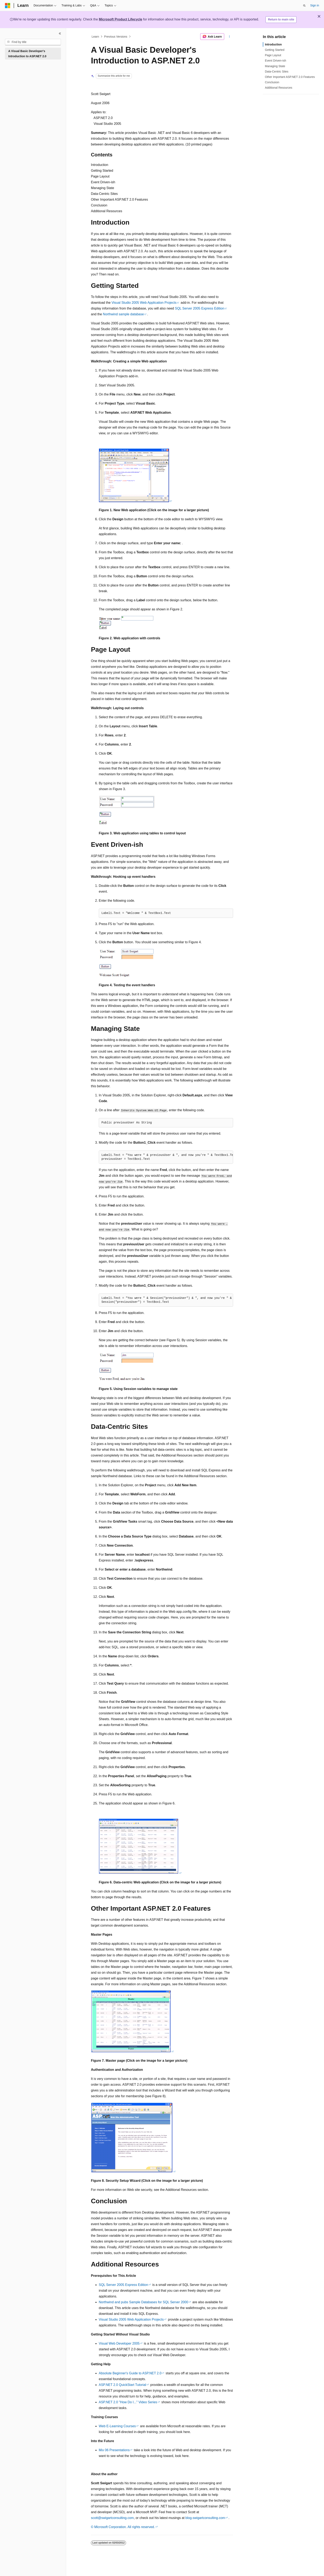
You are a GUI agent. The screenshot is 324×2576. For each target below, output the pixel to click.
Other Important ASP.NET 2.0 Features (290, 77)
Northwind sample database (123, 314)
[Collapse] (60, 33)
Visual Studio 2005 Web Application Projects (144, 302)
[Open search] (304, 5)
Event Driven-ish (275, 60)
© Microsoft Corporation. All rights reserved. (123, 2527)
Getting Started (274, 49)
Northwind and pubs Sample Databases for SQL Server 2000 (143, 2302)
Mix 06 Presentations (114, 2450)
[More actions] (229, 36)
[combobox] (33, 42)
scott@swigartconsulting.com (112, 2518)
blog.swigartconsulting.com (205, 2518)
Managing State (275, 66)
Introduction (273, 44)
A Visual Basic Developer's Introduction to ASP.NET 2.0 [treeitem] (27, 53)
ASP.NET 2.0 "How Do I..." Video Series (128, 2402)
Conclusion (272, 82)
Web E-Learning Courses (117, 2426)
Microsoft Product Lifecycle (120, 19)
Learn (95, 36)
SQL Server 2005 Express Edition (199, 308)
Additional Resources (278, 87)
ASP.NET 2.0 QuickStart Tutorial (122, 2385)
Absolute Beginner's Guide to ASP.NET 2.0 (130, 2373)
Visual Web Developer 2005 (119, 2343)
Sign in (314, 5)
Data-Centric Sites (276, 71)
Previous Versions (115, 36)
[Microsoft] (7, 5)
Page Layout (273, 55)
